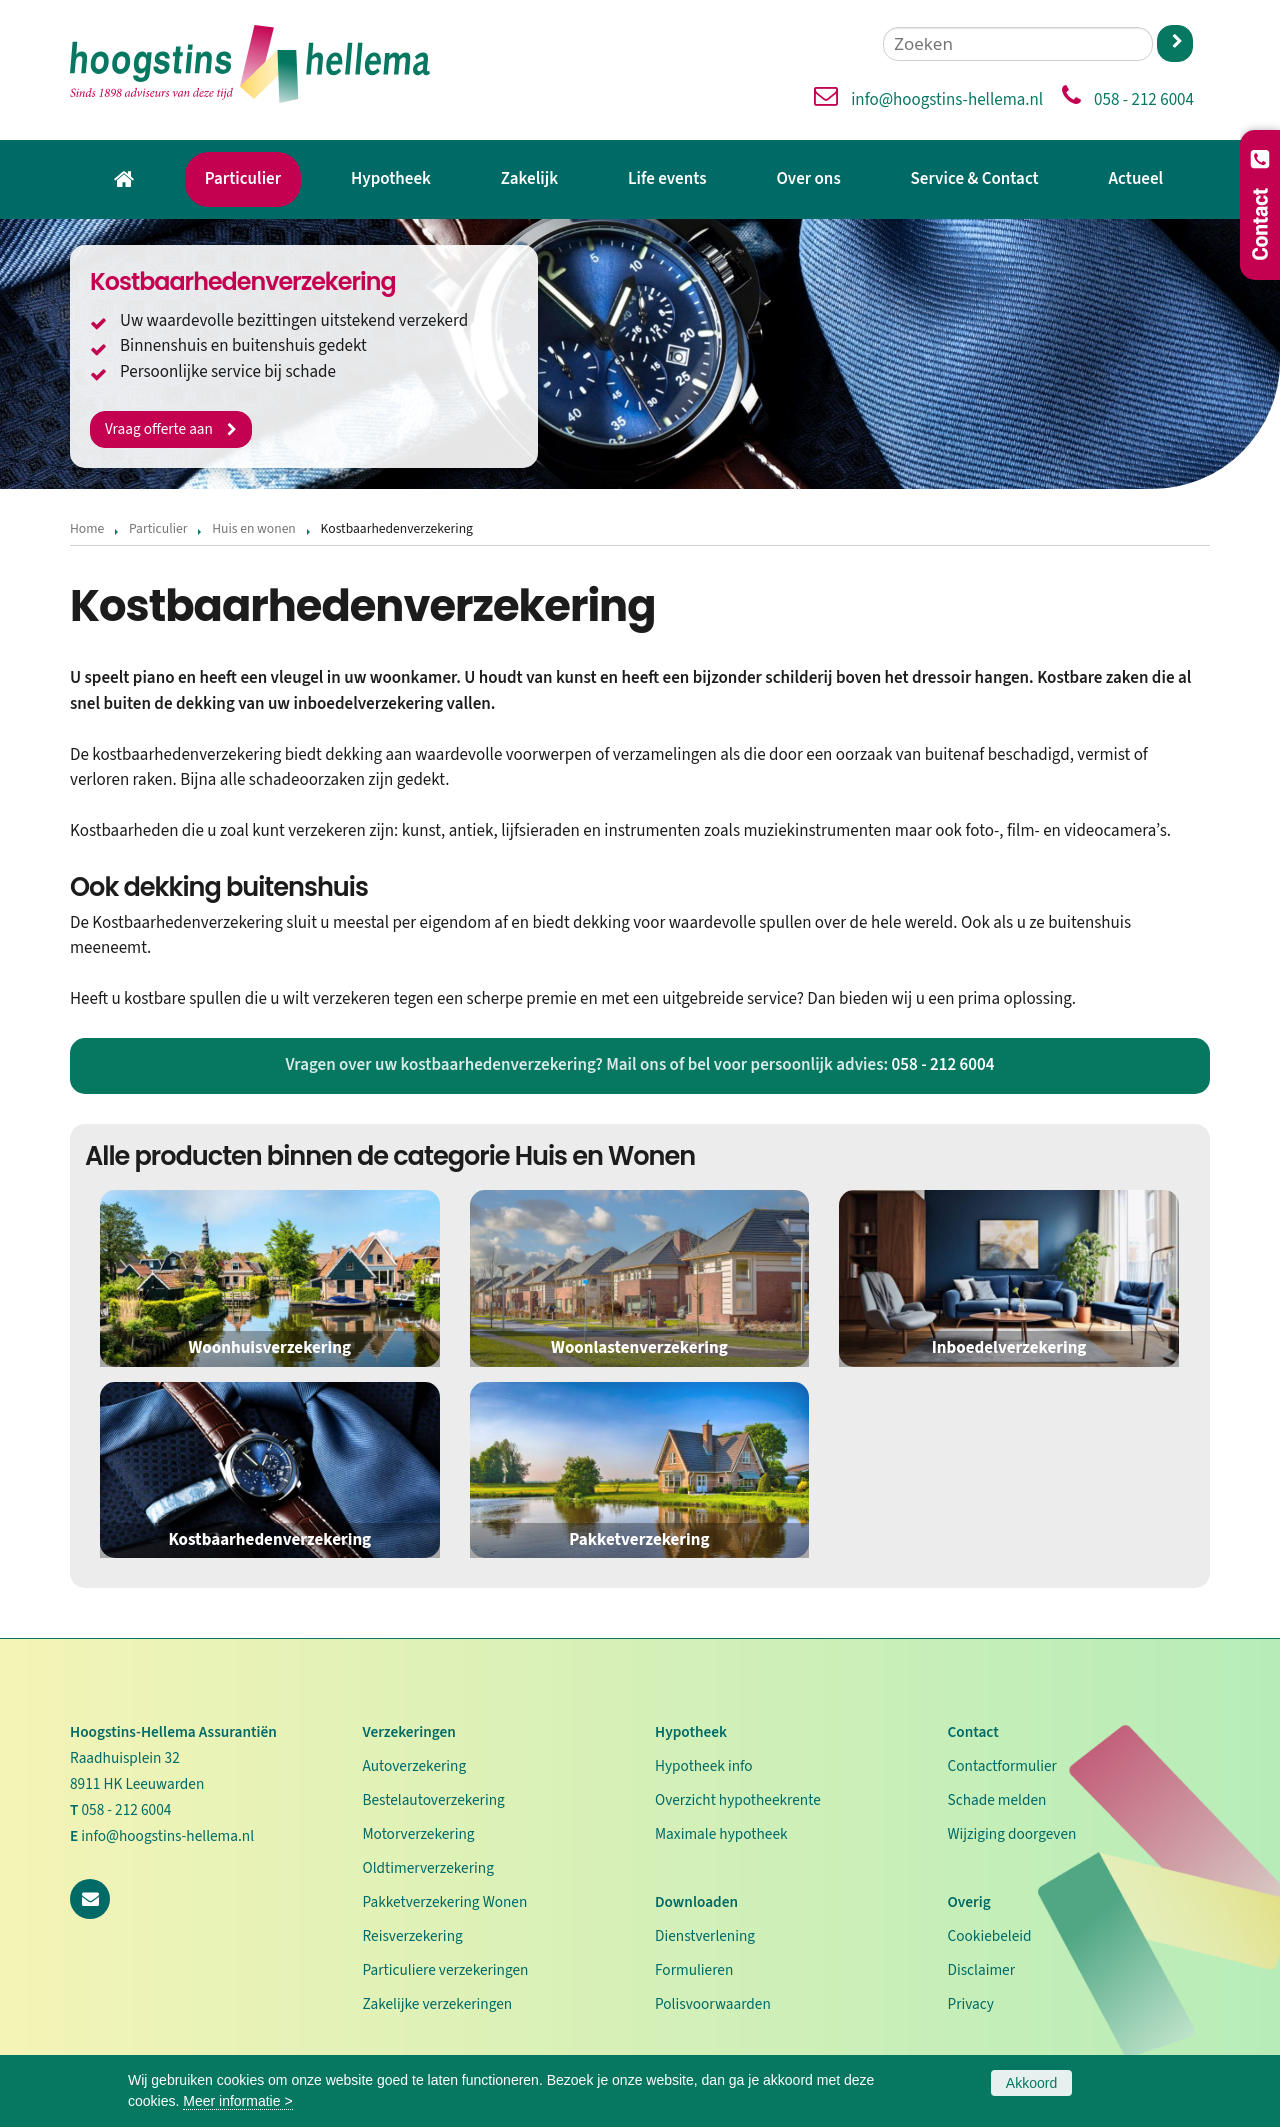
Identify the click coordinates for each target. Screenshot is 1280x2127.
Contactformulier (1002, 1766)
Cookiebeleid (990, 1936)
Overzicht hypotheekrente (738, 1800)
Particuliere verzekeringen (446, 1970)
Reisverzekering (413, 1936)
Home (87, 528)
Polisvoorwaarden (713, 2004)
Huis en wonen (254, 528)
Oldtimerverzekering (428, 1868)
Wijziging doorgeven (1012, 1834)
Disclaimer (982, 1970)
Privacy (971, 2004)
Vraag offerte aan (160, 428)
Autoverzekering (415, 1766)
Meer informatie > (237, 2101)
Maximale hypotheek (721, 1834)
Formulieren (694, 1970)
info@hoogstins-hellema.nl (947, 100)
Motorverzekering (419, 1834)
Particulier (158, 528)
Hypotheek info (704, 1766)
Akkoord (1031, 2083)
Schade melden (997, 1800)
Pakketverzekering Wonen (445, 1902)
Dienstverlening (705, 1936)
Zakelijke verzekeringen (438, 2004)
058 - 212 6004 (1144, 100)
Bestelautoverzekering (434, 1800)
